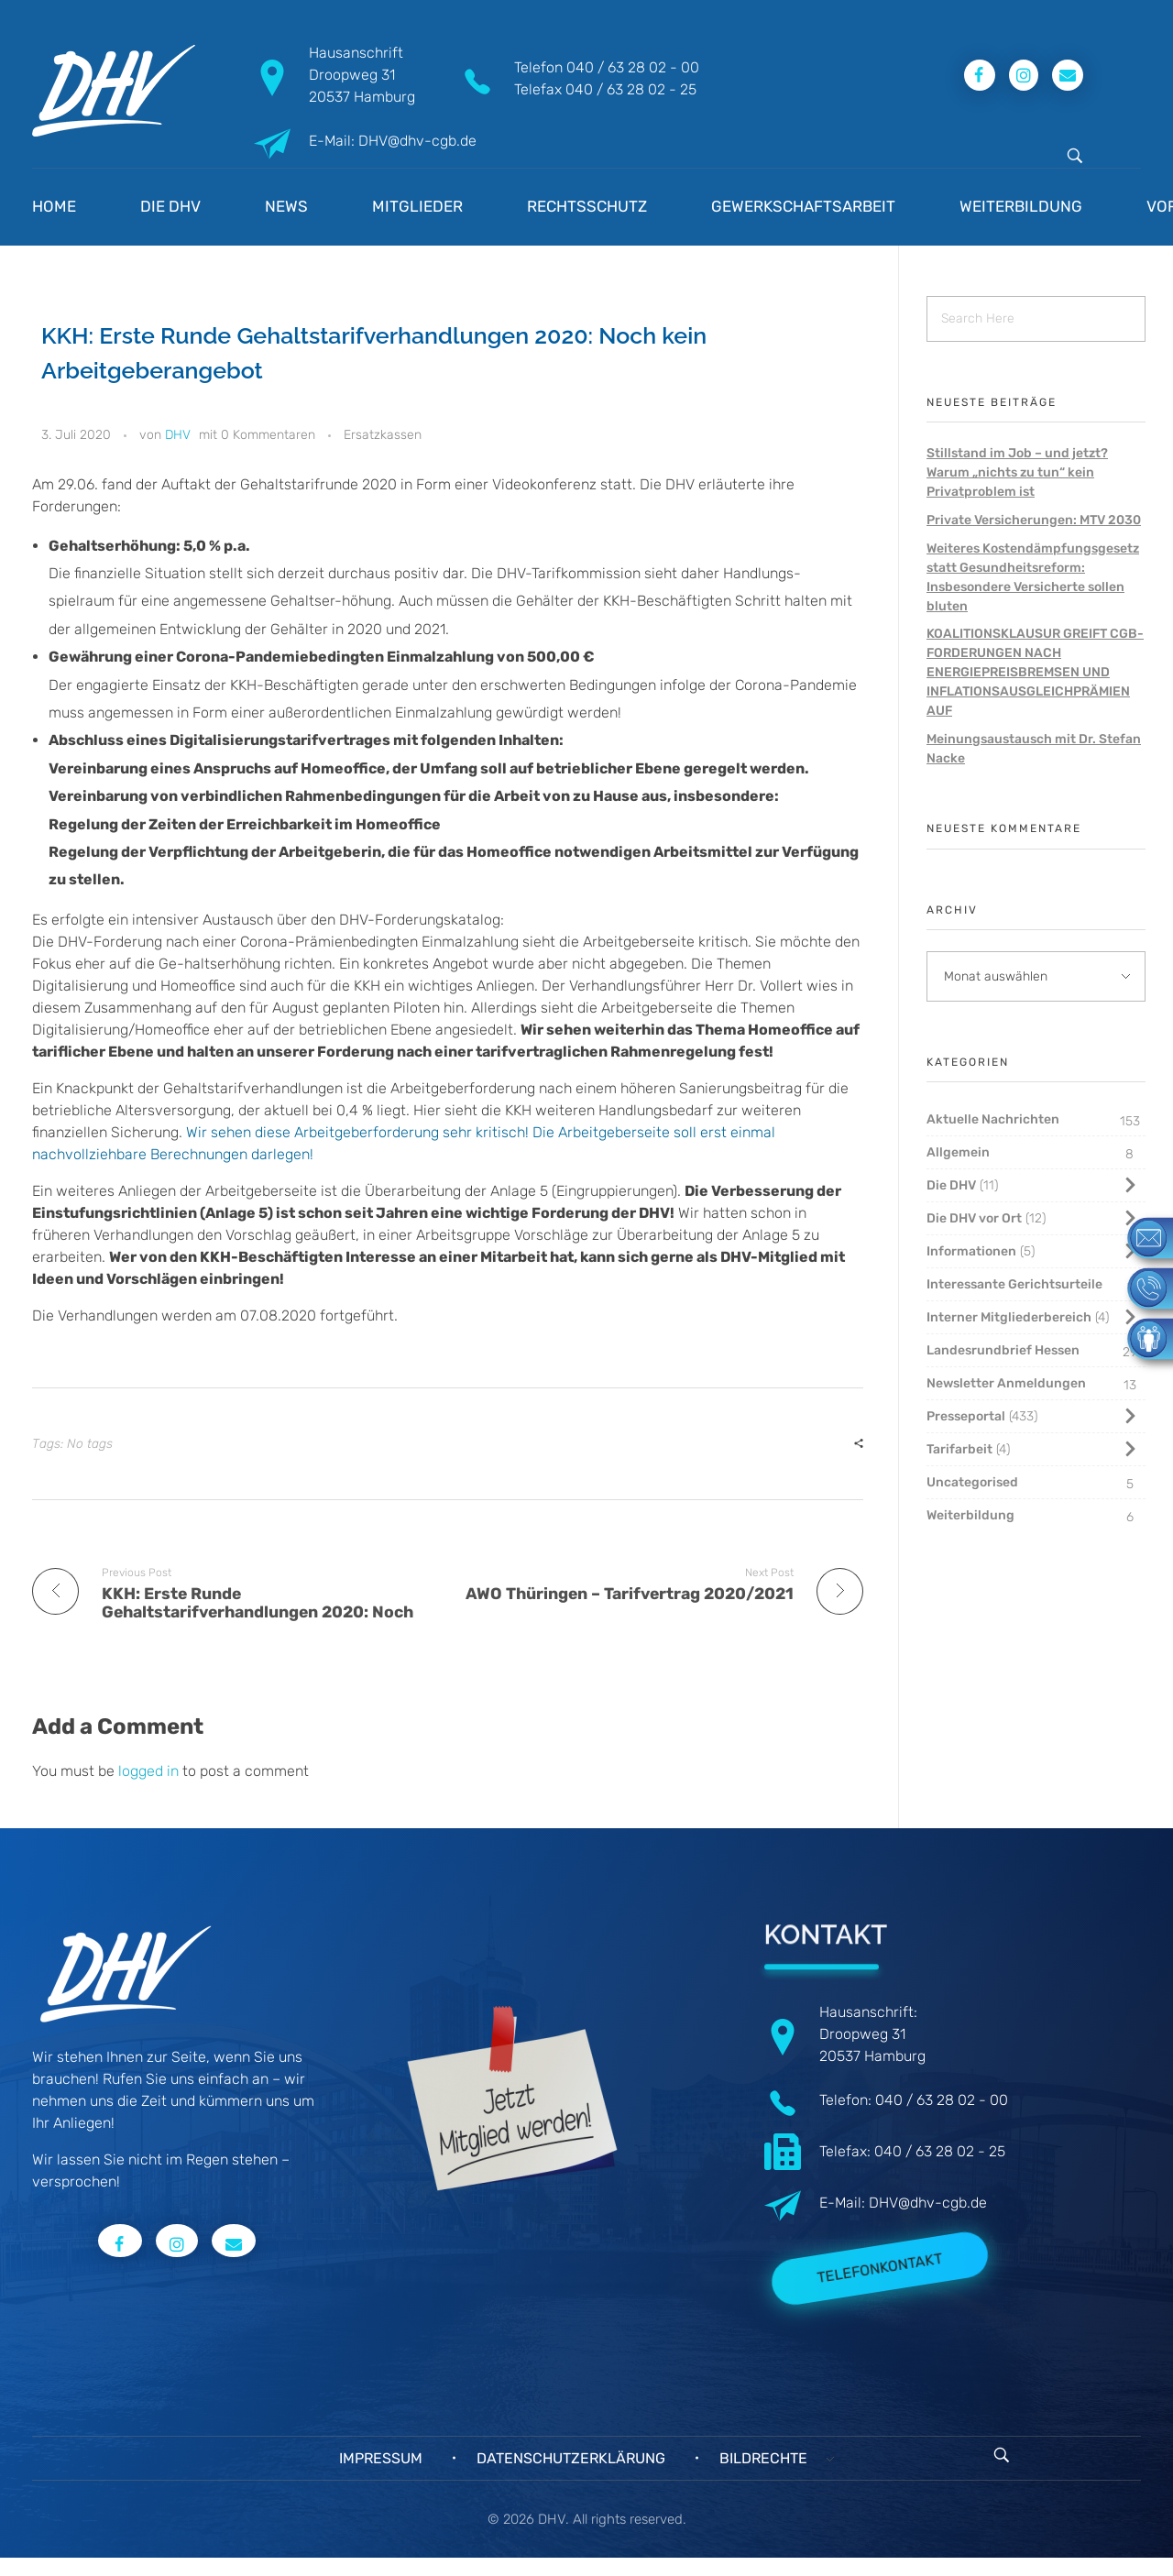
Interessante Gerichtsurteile (1014, 1284)
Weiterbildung (970, 1515)
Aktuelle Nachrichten (992, 1119)
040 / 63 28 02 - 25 (630, 89)
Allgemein (958, 1152)
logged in (150, 1771)
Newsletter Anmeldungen (1006, 1383)
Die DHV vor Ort (974, 1218)
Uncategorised (972, 1482)
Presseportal (965, 1416)
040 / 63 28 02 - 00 (632, 67)
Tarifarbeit (959, 1449)
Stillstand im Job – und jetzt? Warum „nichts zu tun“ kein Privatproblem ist (1017, 472)
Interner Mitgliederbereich (1008, 1317)
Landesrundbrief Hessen (1003, 1350)
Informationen (971, 1251)
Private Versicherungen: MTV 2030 (1033, 520)
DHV (178, 435)
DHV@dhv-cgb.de (928, 2202)
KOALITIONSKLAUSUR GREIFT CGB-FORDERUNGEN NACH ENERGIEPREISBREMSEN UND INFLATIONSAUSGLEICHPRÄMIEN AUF (1035, 672)
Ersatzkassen (383, 435)
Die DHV (951, 1185)
